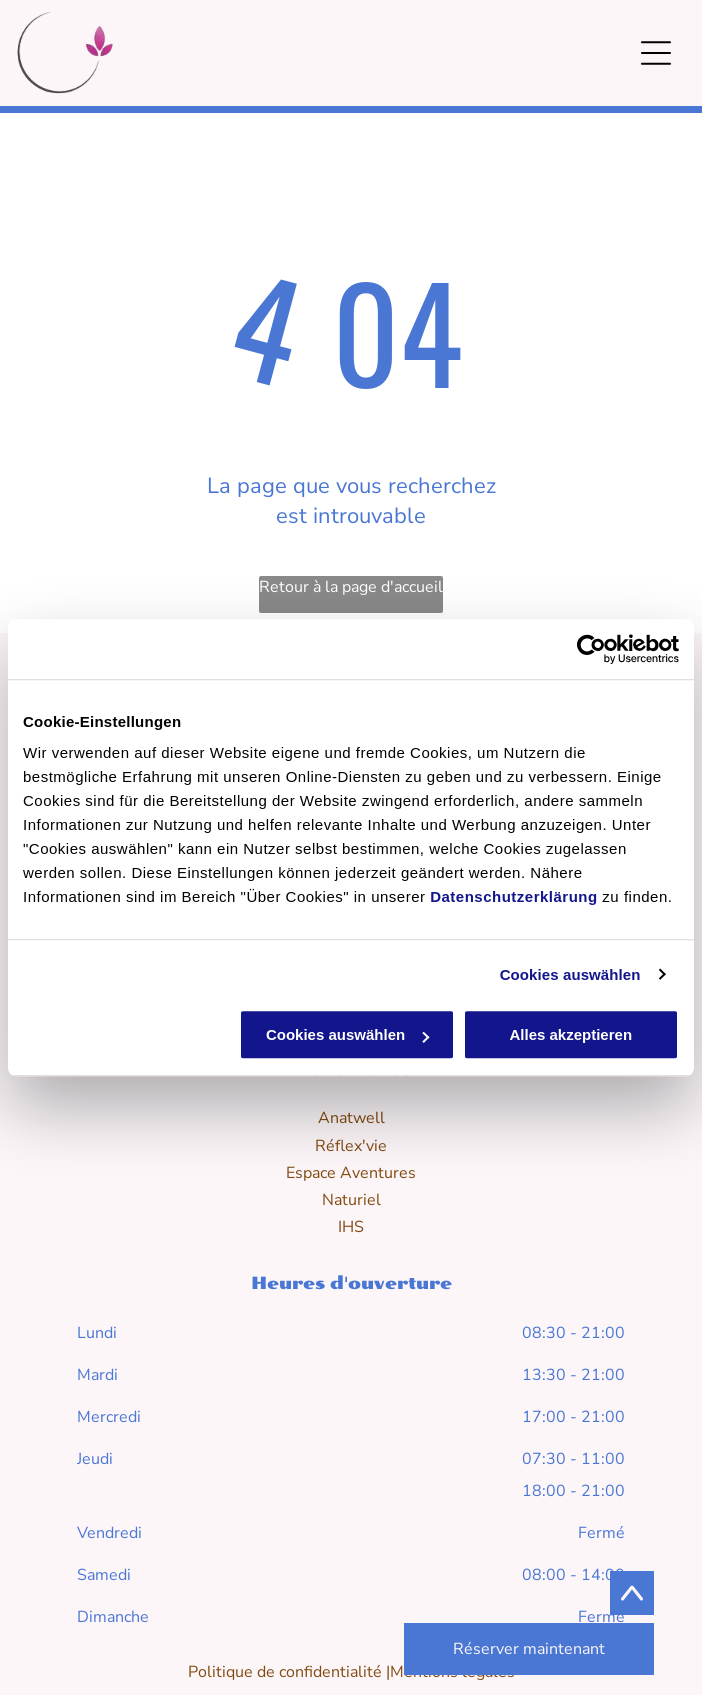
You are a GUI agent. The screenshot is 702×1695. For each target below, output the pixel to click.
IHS (351, 1227)
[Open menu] (656, 53)
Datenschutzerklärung (514, 896)
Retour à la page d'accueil (351, 587)
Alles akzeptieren (570, 1034)
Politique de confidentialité (285, 1672)
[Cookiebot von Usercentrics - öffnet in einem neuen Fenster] (591, 649)
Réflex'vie (351, 1146)
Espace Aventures (351, 1173)
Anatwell (351, 1118)
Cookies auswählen (570, 974)
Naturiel (351, 1200)
